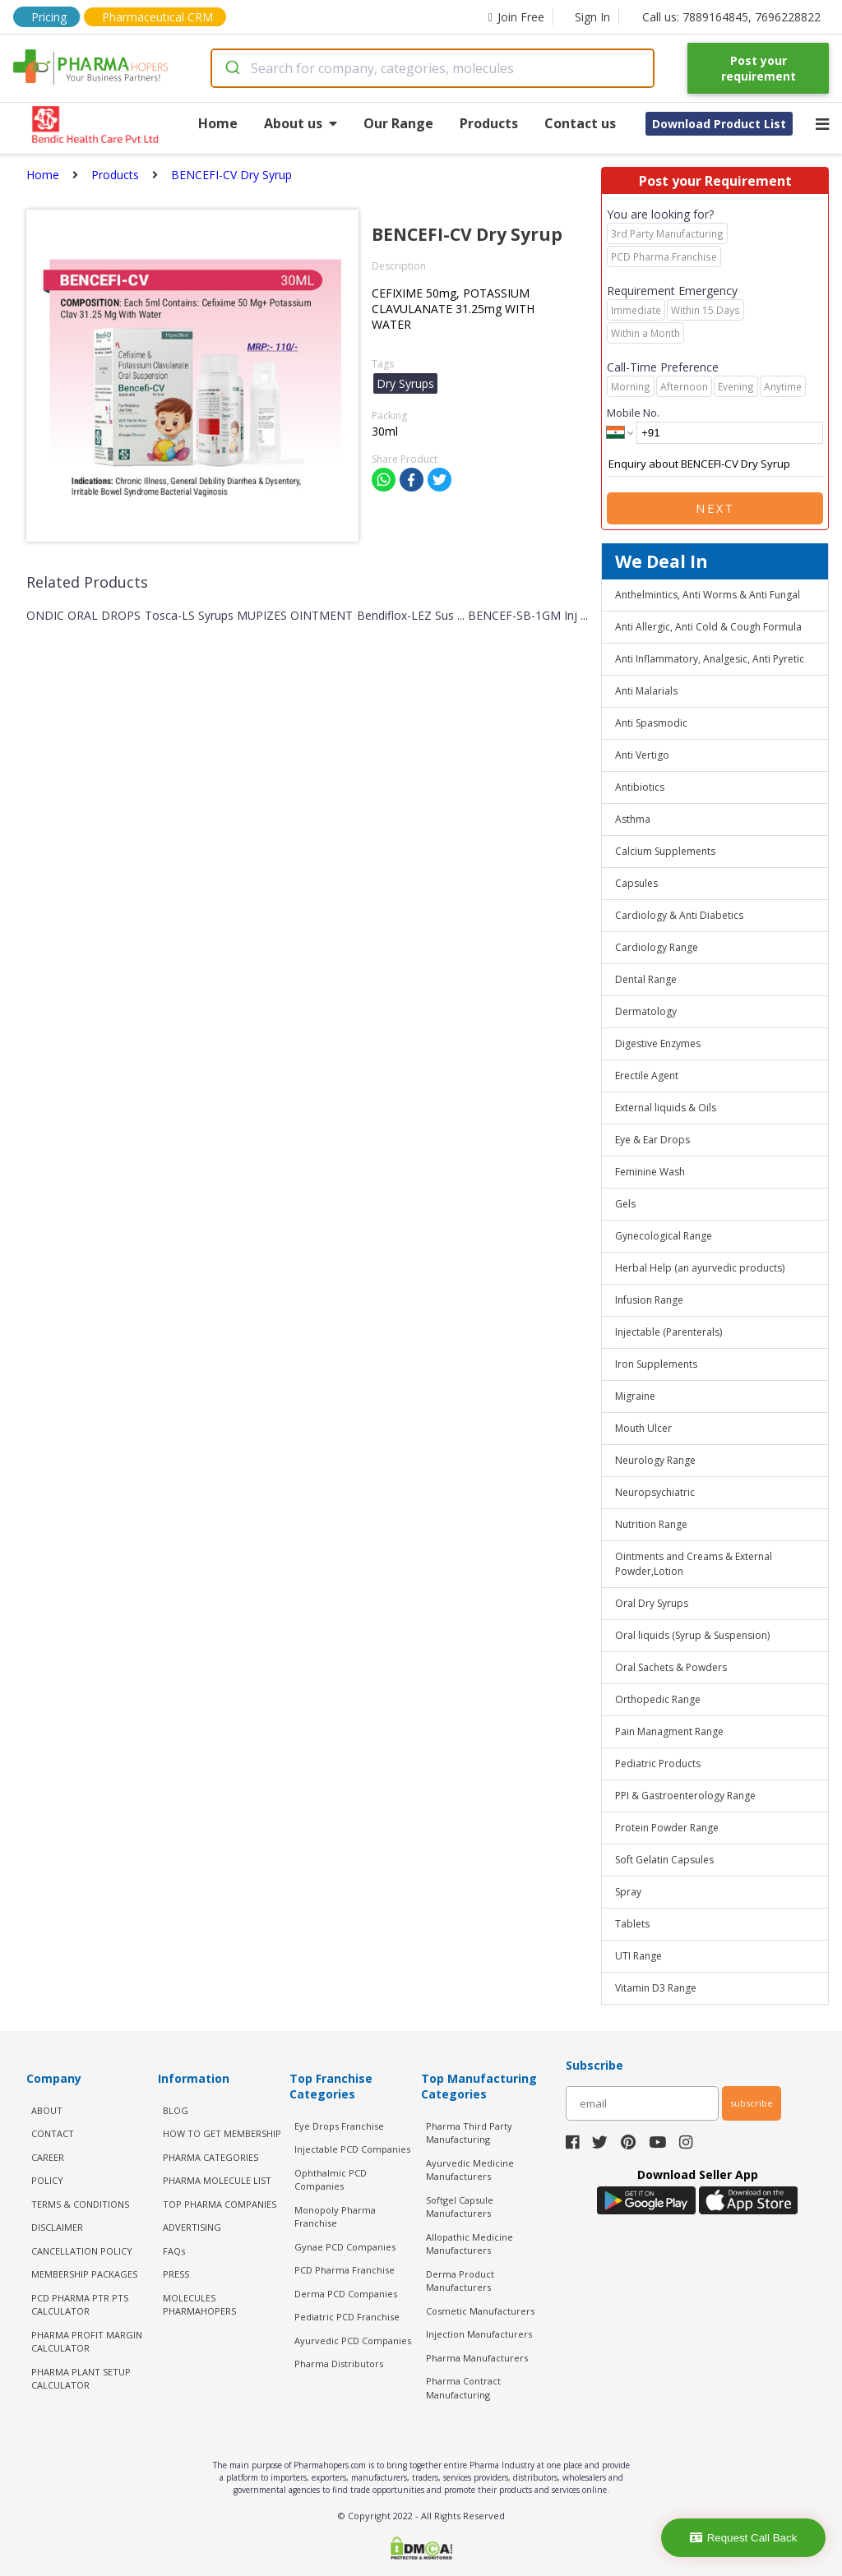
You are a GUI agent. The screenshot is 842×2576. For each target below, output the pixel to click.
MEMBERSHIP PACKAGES (84, 2274)
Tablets (632, 1924)
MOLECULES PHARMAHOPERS (199, 2305)
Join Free (516, 16)
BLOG (175, 2110)
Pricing (49, 17)
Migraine (635, 1396)
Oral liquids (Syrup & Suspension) (692, 1635)
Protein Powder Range (667, 1828)
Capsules (636, 883)
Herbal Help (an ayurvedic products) (699, 1268)
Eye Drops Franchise (339, 2126)
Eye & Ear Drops (652, 1140)
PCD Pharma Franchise (344, 2270)
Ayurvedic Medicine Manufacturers (470, 2170)
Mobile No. (633, 412)
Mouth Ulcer (643, 1428)
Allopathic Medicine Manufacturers (469, 2244)
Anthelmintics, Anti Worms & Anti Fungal (707, 595)
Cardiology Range (656, 947)
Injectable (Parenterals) (668, 1332)
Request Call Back (744, 2538)
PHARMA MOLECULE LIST (217, 2180)
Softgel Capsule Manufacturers (459, 2207)
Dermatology (646, 1011)
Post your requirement (758, 68)
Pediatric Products (658, 1763)
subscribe (751, 2103)
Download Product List (719, 124)
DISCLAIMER (57, 2227)
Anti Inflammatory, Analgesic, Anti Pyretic (709, 659)
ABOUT (46, 2110)
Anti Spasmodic (651, 723)
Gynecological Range (663, 1236)
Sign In (592, 17)
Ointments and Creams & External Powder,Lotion (693, 1563)
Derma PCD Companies (345, 2293)
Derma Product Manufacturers (460, 2281)
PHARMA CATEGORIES (210, 2157)
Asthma (632, 819)
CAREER (47, 2157)
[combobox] (433, 68)
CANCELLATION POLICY (81, 2251)
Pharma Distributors (338, 2363)
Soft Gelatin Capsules (664, 1860)
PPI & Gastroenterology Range (685, 1796)
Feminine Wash (650, 1172)
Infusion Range (649, 1300)
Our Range (398, 123)
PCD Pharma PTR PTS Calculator (79, 2305)
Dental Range (646, 979)
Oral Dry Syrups (651, 1603)
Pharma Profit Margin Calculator (86, 2342)
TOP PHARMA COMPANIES (219, 2204)
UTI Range (638, 1956)
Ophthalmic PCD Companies (330, 2180)
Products (489, 123)
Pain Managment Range (669, 1731)
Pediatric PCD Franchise (347, 2317)
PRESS (176, 2274)
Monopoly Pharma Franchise (335, 2217)
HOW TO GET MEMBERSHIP (222, 2133)
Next (715, 508)
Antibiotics (639, 787)
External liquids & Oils (665, 1108)
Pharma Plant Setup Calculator (81, 2379)
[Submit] (231, 68)
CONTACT (52, 2133)
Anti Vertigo (642, 755)
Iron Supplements (656, 1364)
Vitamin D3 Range (655, 1988)
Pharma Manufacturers (477, 2358)
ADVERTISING (192, 2227)
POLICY (47, 2180)
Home (218, 123)
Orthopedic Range (658, 1699)
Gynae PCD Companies (345, 2247)
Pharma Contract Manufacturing (463, 2388)
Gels (625, 1204)
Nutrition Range (651, 1524)
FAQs (174, 2251)
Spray (628, 1892)
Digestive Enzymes (658, 1043)
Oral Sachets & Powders (671, 1667)
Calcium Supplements (665, 851)
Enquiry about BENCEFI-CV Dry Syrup (715, 464)
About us (300, 123)
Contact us (580, 123)
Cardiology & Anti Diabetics (679, 915)
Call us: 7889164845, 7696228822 (731, 17)
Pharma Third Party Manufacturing (469, 2133)
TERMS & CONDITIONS (80, 2204)
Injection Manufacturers (479, 2334)
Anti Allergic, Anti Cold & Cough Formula (708, 627)
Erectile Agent (646, 1076)
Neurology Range (655, 1460)
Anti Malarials (646, 691)
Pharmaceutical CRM (157, 17)
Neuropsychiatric (655, 1492)
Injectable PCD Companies (352, 2149)
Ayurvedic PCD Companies (352, 2340)
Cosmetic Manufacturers (480, 2311)
